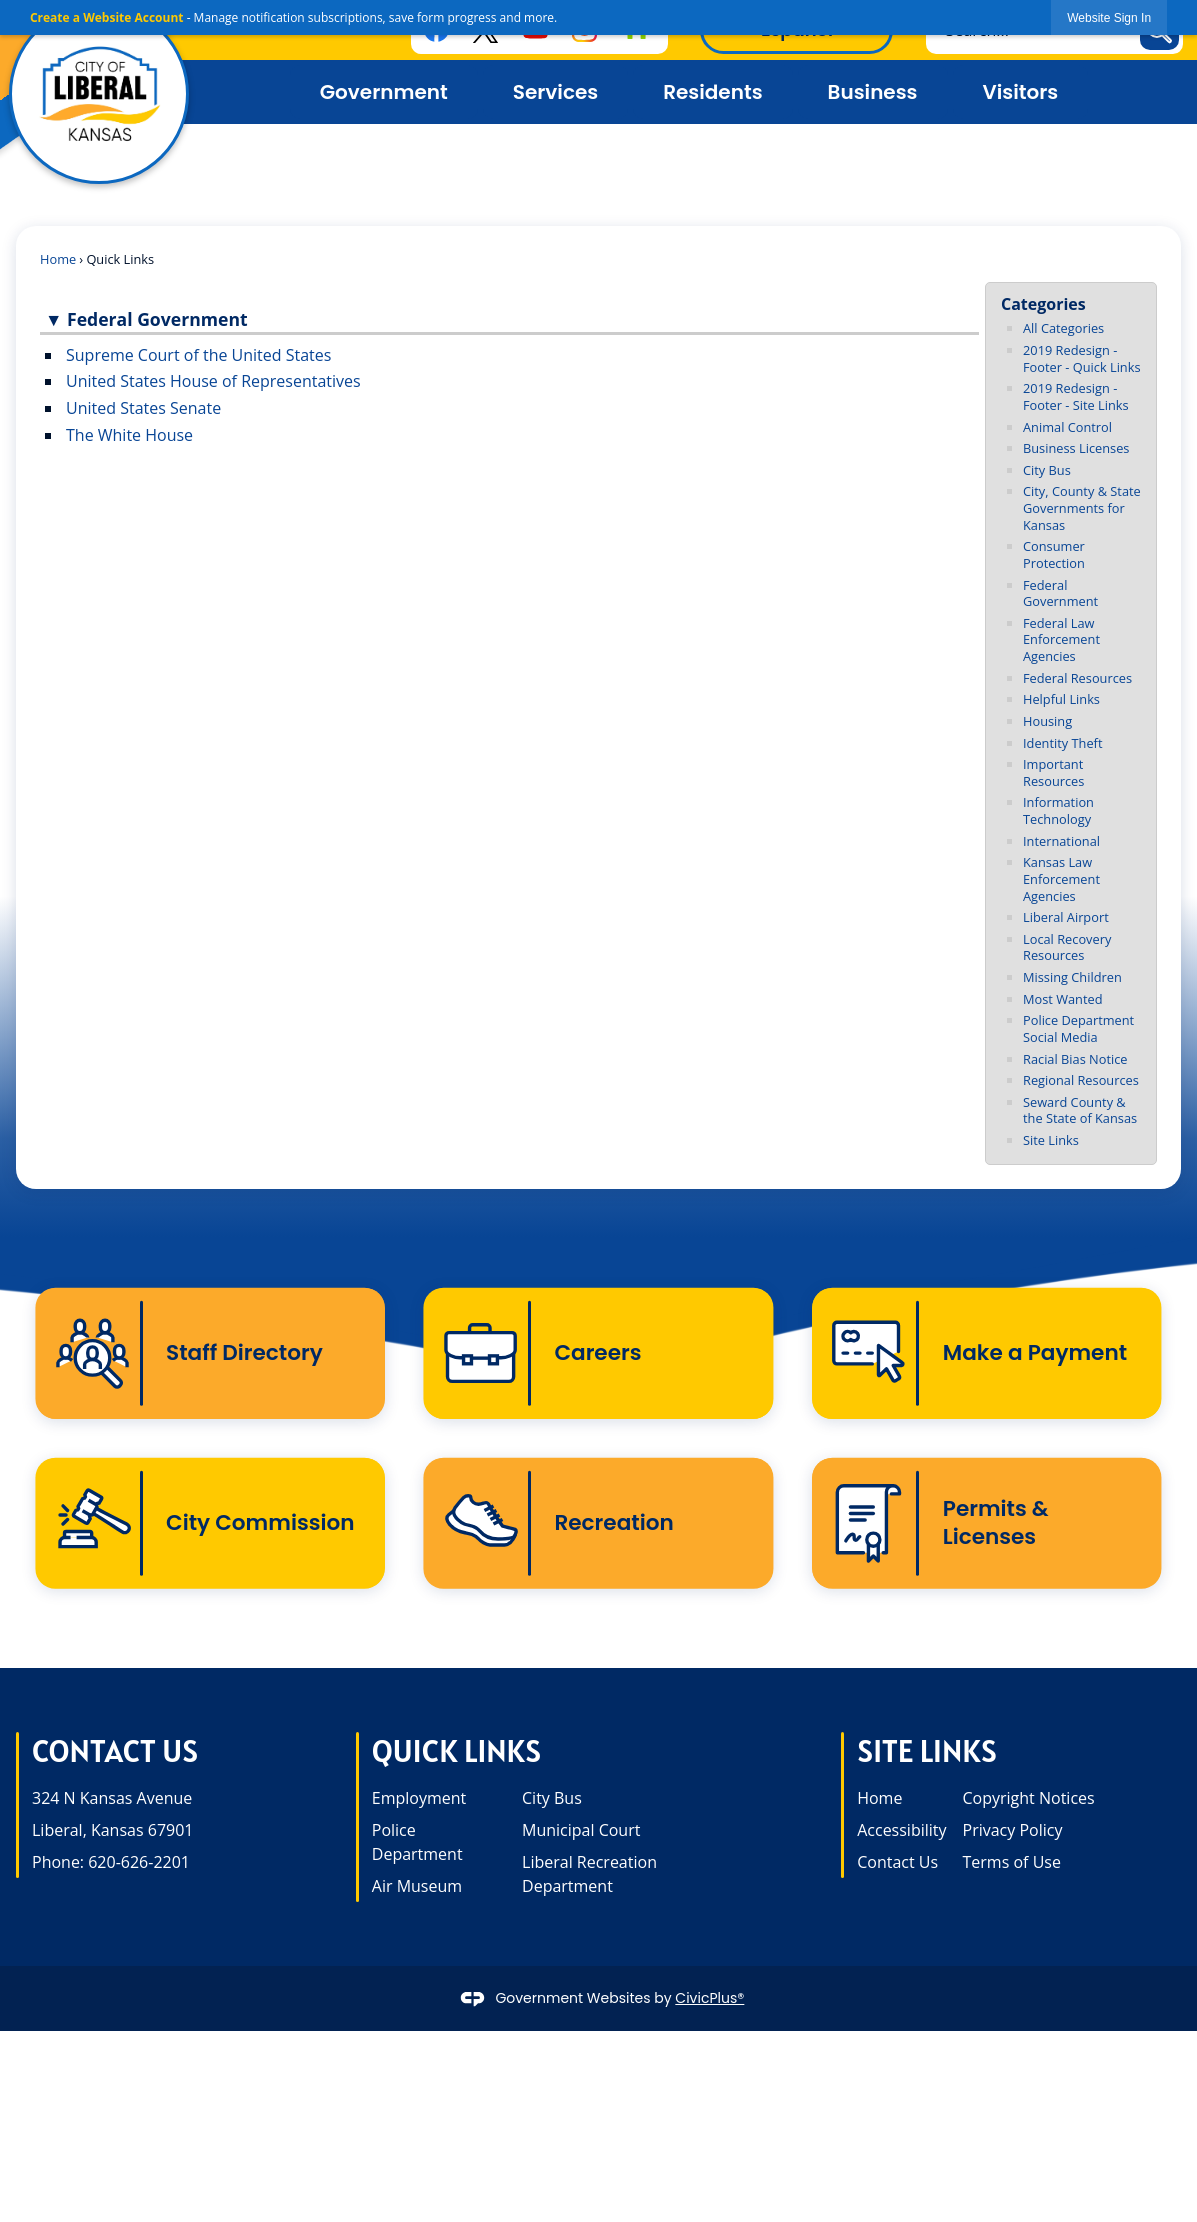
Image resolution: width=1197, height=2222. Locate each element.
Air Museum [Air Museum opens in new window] (417, 1889)
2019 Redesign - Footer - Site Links (1076, 396)
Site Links (1051, 1140)
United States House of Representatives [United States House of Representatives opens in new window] (213, 381)
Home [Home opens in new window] (879, 1801)
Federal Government (1060, 593)
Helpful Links (1061, 699)
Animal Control (1067, 427)
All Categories (1063, 328)
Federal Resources (1077, 678)
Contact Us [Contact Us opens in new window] (897, 1865)
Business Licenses (1076, 448)
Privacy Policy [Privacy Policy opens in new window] (1013, 1833)
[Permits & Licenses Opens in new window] (987, 1525)
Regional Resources (1081, 1080)
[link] (1109, 17)
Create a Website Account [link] (107, 17)
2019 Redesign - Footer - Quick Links (1082, 358)
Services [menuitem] (555, 92)
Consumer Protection (1054, 554)
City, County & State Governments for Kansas (1082, 507)
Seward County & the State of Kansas (1080, 1110)
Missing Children (1072, 977)
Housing (1047, 721)
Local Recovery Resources (1067, 947)
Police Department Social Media (1078, 1028)
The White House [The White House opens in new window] (129, 435)
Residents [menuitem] (712, 92)
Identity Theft (1062, 743)
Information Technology (1058, 810)
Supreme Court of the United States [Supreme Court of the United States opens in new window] (198, 355)
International (1061, 841)
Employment (419, 1801)
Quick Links (456, 1753)
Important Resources (1053, 772)
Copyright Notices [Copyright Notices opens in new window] (1029, 1801)
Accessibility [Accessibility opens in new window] (901, 1833)
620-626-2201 (139, 1865)
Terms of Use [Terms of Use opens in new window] (1012, 1865)
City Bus (1047, 470)
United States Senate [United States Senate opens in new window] (143, 408)
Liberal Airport (1066, 917)
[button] (509, 321)
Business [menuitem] (873, 92)
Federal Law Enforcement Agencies (1061, 639)
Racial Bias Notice (1075, 1059)
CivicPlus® (709, 2000)
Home (58, 259)
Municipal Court (581, 1833)
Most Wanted (1063, 999)
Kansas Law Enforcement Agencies (1061, 878)
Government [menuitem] (384, 92)
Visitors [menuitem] (1021, 92)
